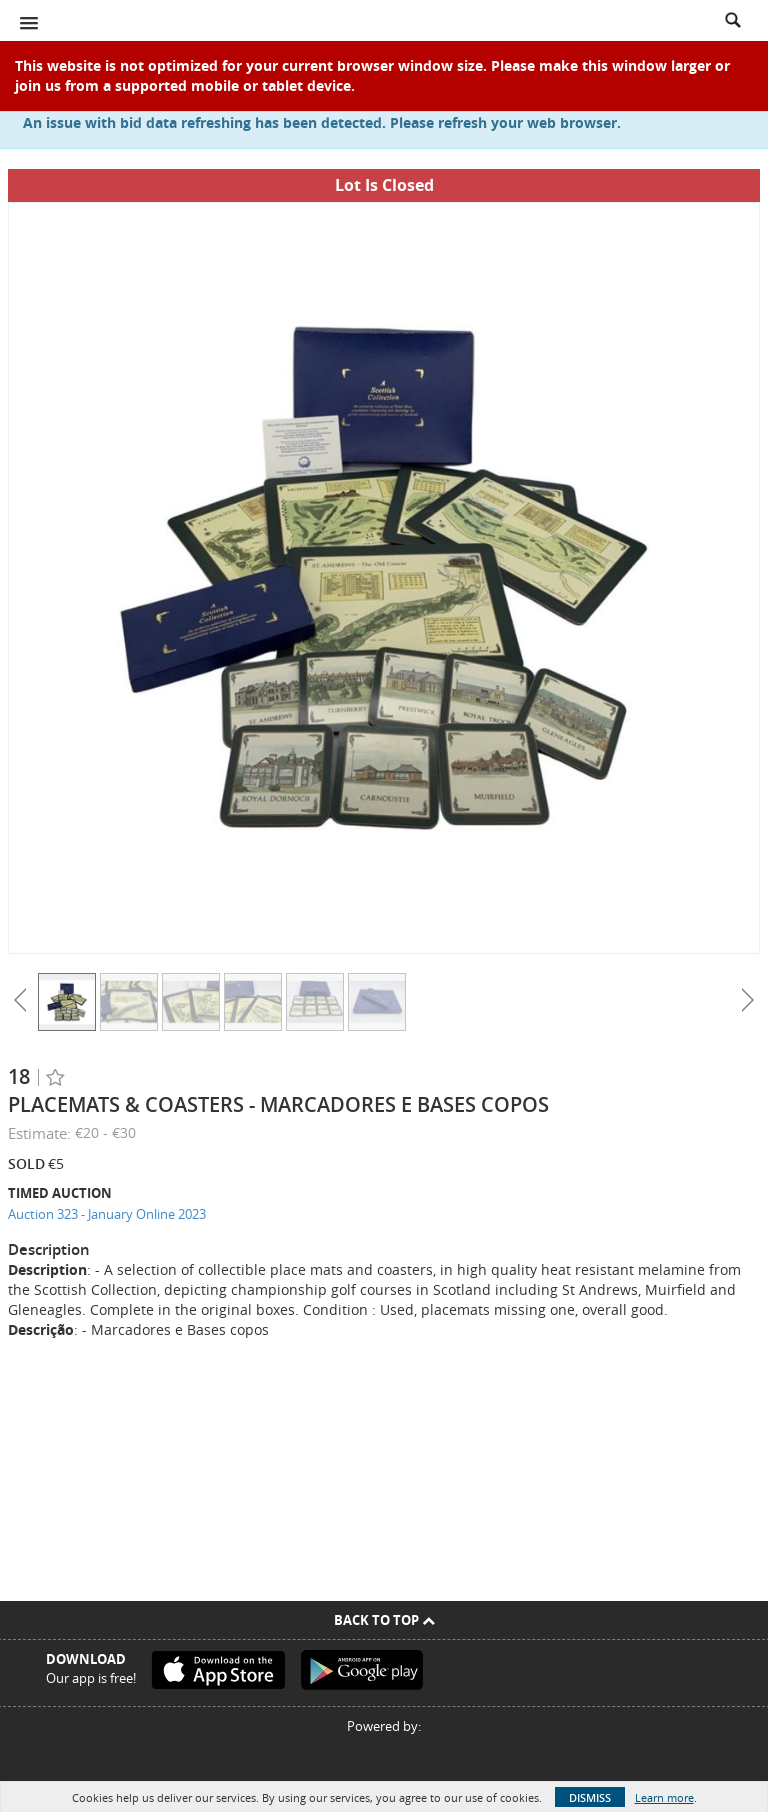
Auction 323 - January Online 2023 (107, 1214)
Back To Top (384, 1620)
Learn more (664, 1797)
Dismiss (590, 1797)
